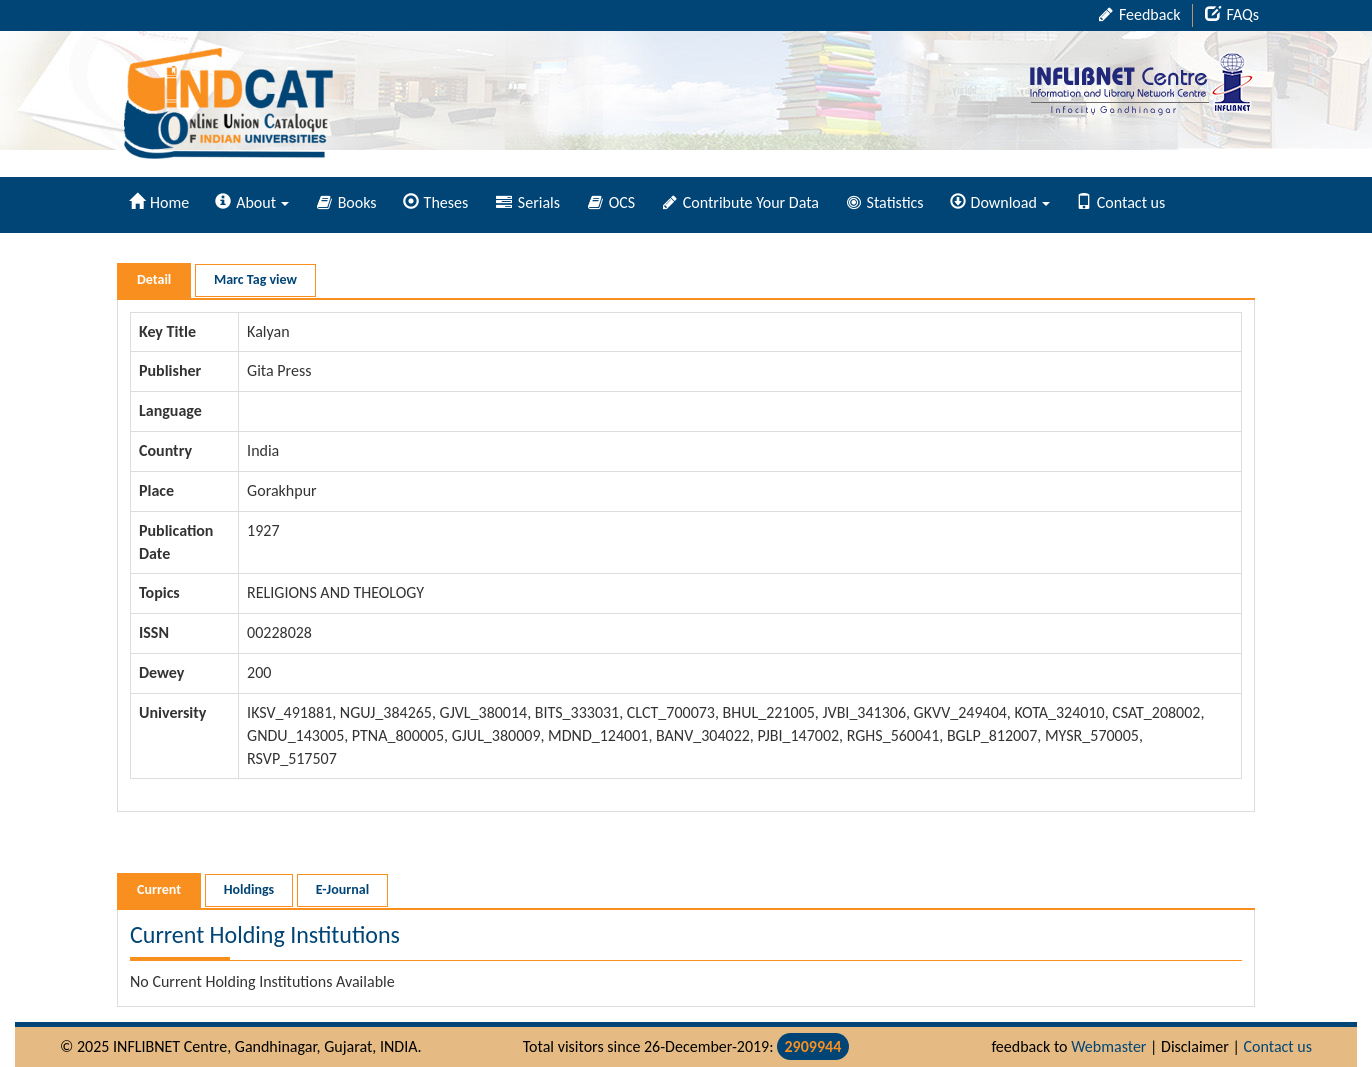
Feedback (1139, 14)
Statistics (885, 202)
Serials (528, 202)
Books (347, 202)
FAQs (1232, 14)
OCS (611, 202)
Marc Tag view (255, 279)
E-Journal (342, 889)
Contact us (1120, 202)
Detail (154, 279)
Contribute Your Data (741, 202)
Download (1000, 202)
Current (159, 889)
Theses (436, 202)
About (252, 202)
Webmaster (1108, 1046)
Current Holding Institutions (265, 934)
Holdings (249, 889)
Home (159, 202)
